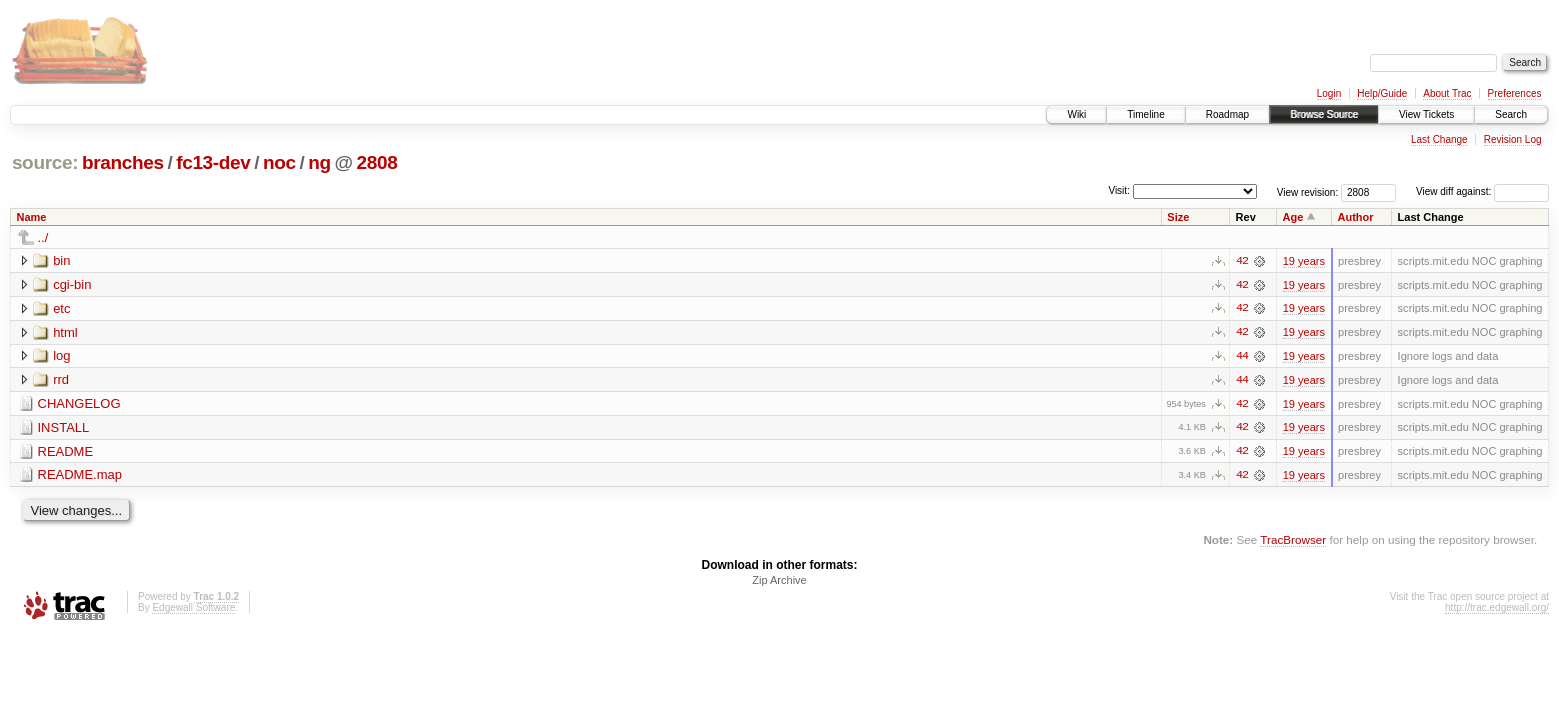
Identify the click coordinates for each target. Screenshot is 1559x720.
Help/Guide (1382, 93)
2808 (377, 162)
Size (1178, 217)
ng (319, 162)
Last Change (1439, 139)
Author (1356, 217)
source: (45, 162)
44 (1242, 357)
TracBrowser (1293, 541)
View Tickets (1426, 114)
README (66, 452)
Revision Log (1513, 139)
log (61, 356)
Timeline (1145, 114)
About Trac (1447, 93)
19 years (1304, 261)
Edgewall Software (193, 609)
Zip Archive (779, 582)
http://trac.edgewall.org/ (1497, 609)
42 (1242, 261)
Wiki (1076, 114)
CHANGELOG (79, 404)
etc (61, 308)
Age (1293, 217)
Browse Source (1324, 114)
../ (43, 237)
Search (1511, 114)
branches (123, 162)
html (65, 332)
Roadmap (1227, 114)
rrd (61, 380)
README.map (80, 476)
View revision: (1308, 191)
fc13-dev (213, 162)
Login (1329, 93)
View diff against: (1482, 191)
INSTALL (64, 428)
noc (279, 162)
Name (32, 217)
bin (61, 260)
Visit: (1119, 190)
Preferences (1515, 93)
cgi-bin (72, 284)
